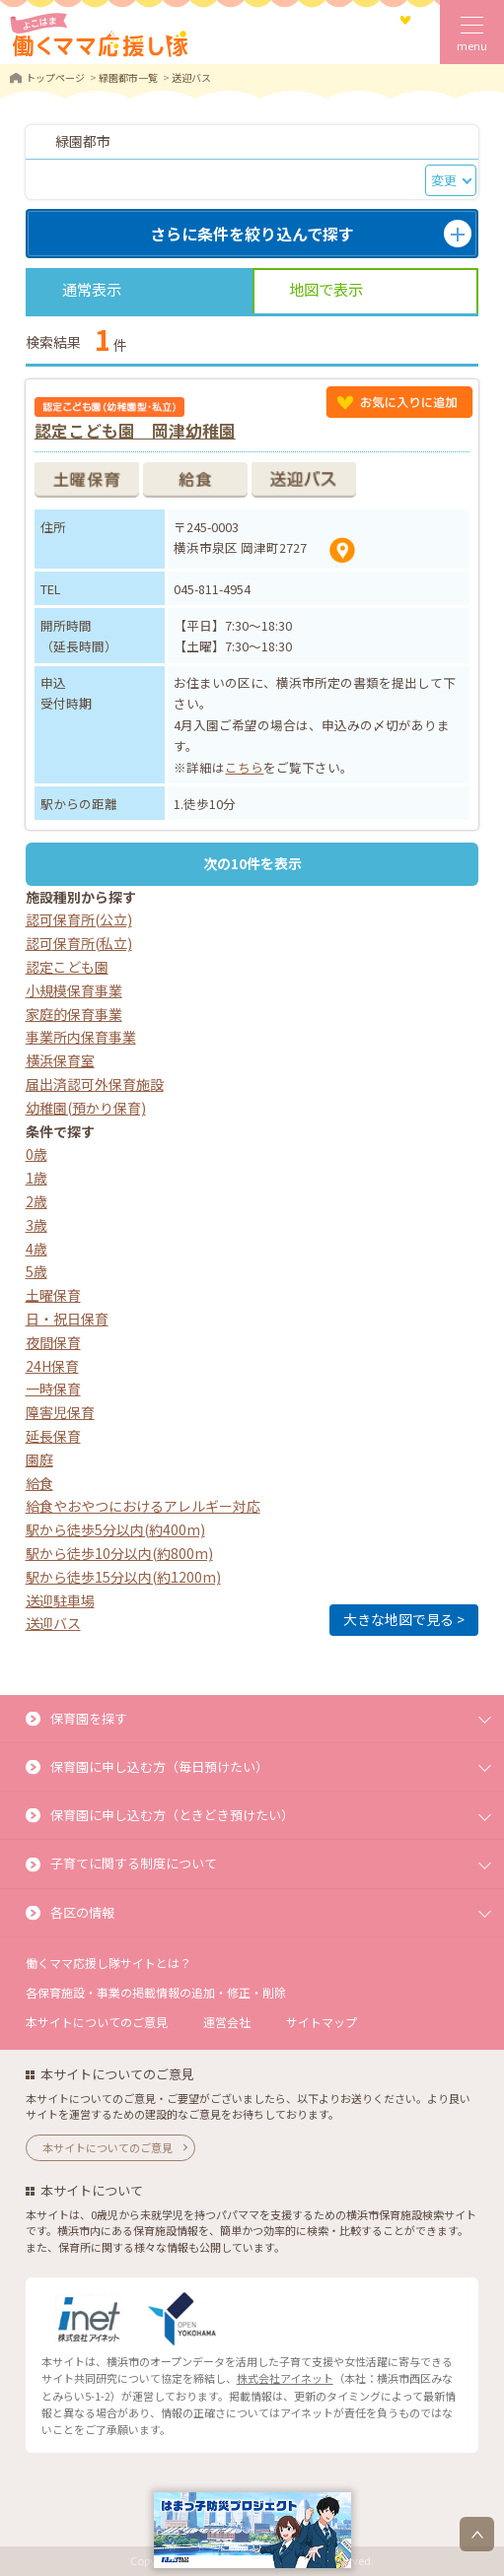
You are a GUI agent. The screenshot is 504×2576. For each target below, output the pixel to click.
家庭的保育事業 (74, 1014)
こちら (244, 767)
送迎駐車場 (60, 1600)
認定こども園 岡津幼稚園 (135, 430)
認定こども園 (67, 967)
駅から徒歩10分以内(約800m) (119, 1553)
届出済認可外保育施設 (95, 1084)
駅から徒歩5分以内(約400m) (115, 1529)
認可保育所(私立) (79, 943)
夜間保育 (53, 1342)
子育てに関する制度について (133, 1863)
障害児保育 (60, 1412)
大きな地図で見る (398, 1619)
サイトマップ (321, 2021)
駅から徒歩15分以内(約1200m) (123, 1577)
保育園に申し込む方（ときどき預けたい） (172, 1814)
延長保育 (53, 1436)
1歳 (36, 1177)
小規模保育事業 (74, 990)
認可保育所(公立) (79, 919)
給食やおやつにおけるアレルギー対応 (143, 1506)
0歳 (36, 1154)
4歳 (36, 1248)
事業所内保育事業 (81, 1037)
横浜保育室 (60, 1060)
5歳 (36, 1271)
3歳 (36, 1225)
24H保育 (52, 1366)
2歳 (36, 1201)
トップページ (55, 77)
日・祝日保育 (67, 1318)
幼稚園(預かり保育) (86, 1108)
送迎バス (53, 1623)
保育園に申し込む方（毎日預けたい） (159, 1766)
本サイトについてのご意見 (97, 2021)
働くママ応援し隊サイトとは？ (108, 1962)
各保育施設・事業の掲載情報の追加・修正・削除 (156, 1992)
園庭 (39, 1459)
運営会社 (227, 2021)
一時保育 (53, 1388)
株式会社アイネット (285, 2378)
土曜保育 (53, 1295)
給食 (39, 1483)
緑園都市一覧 (128, 77)
